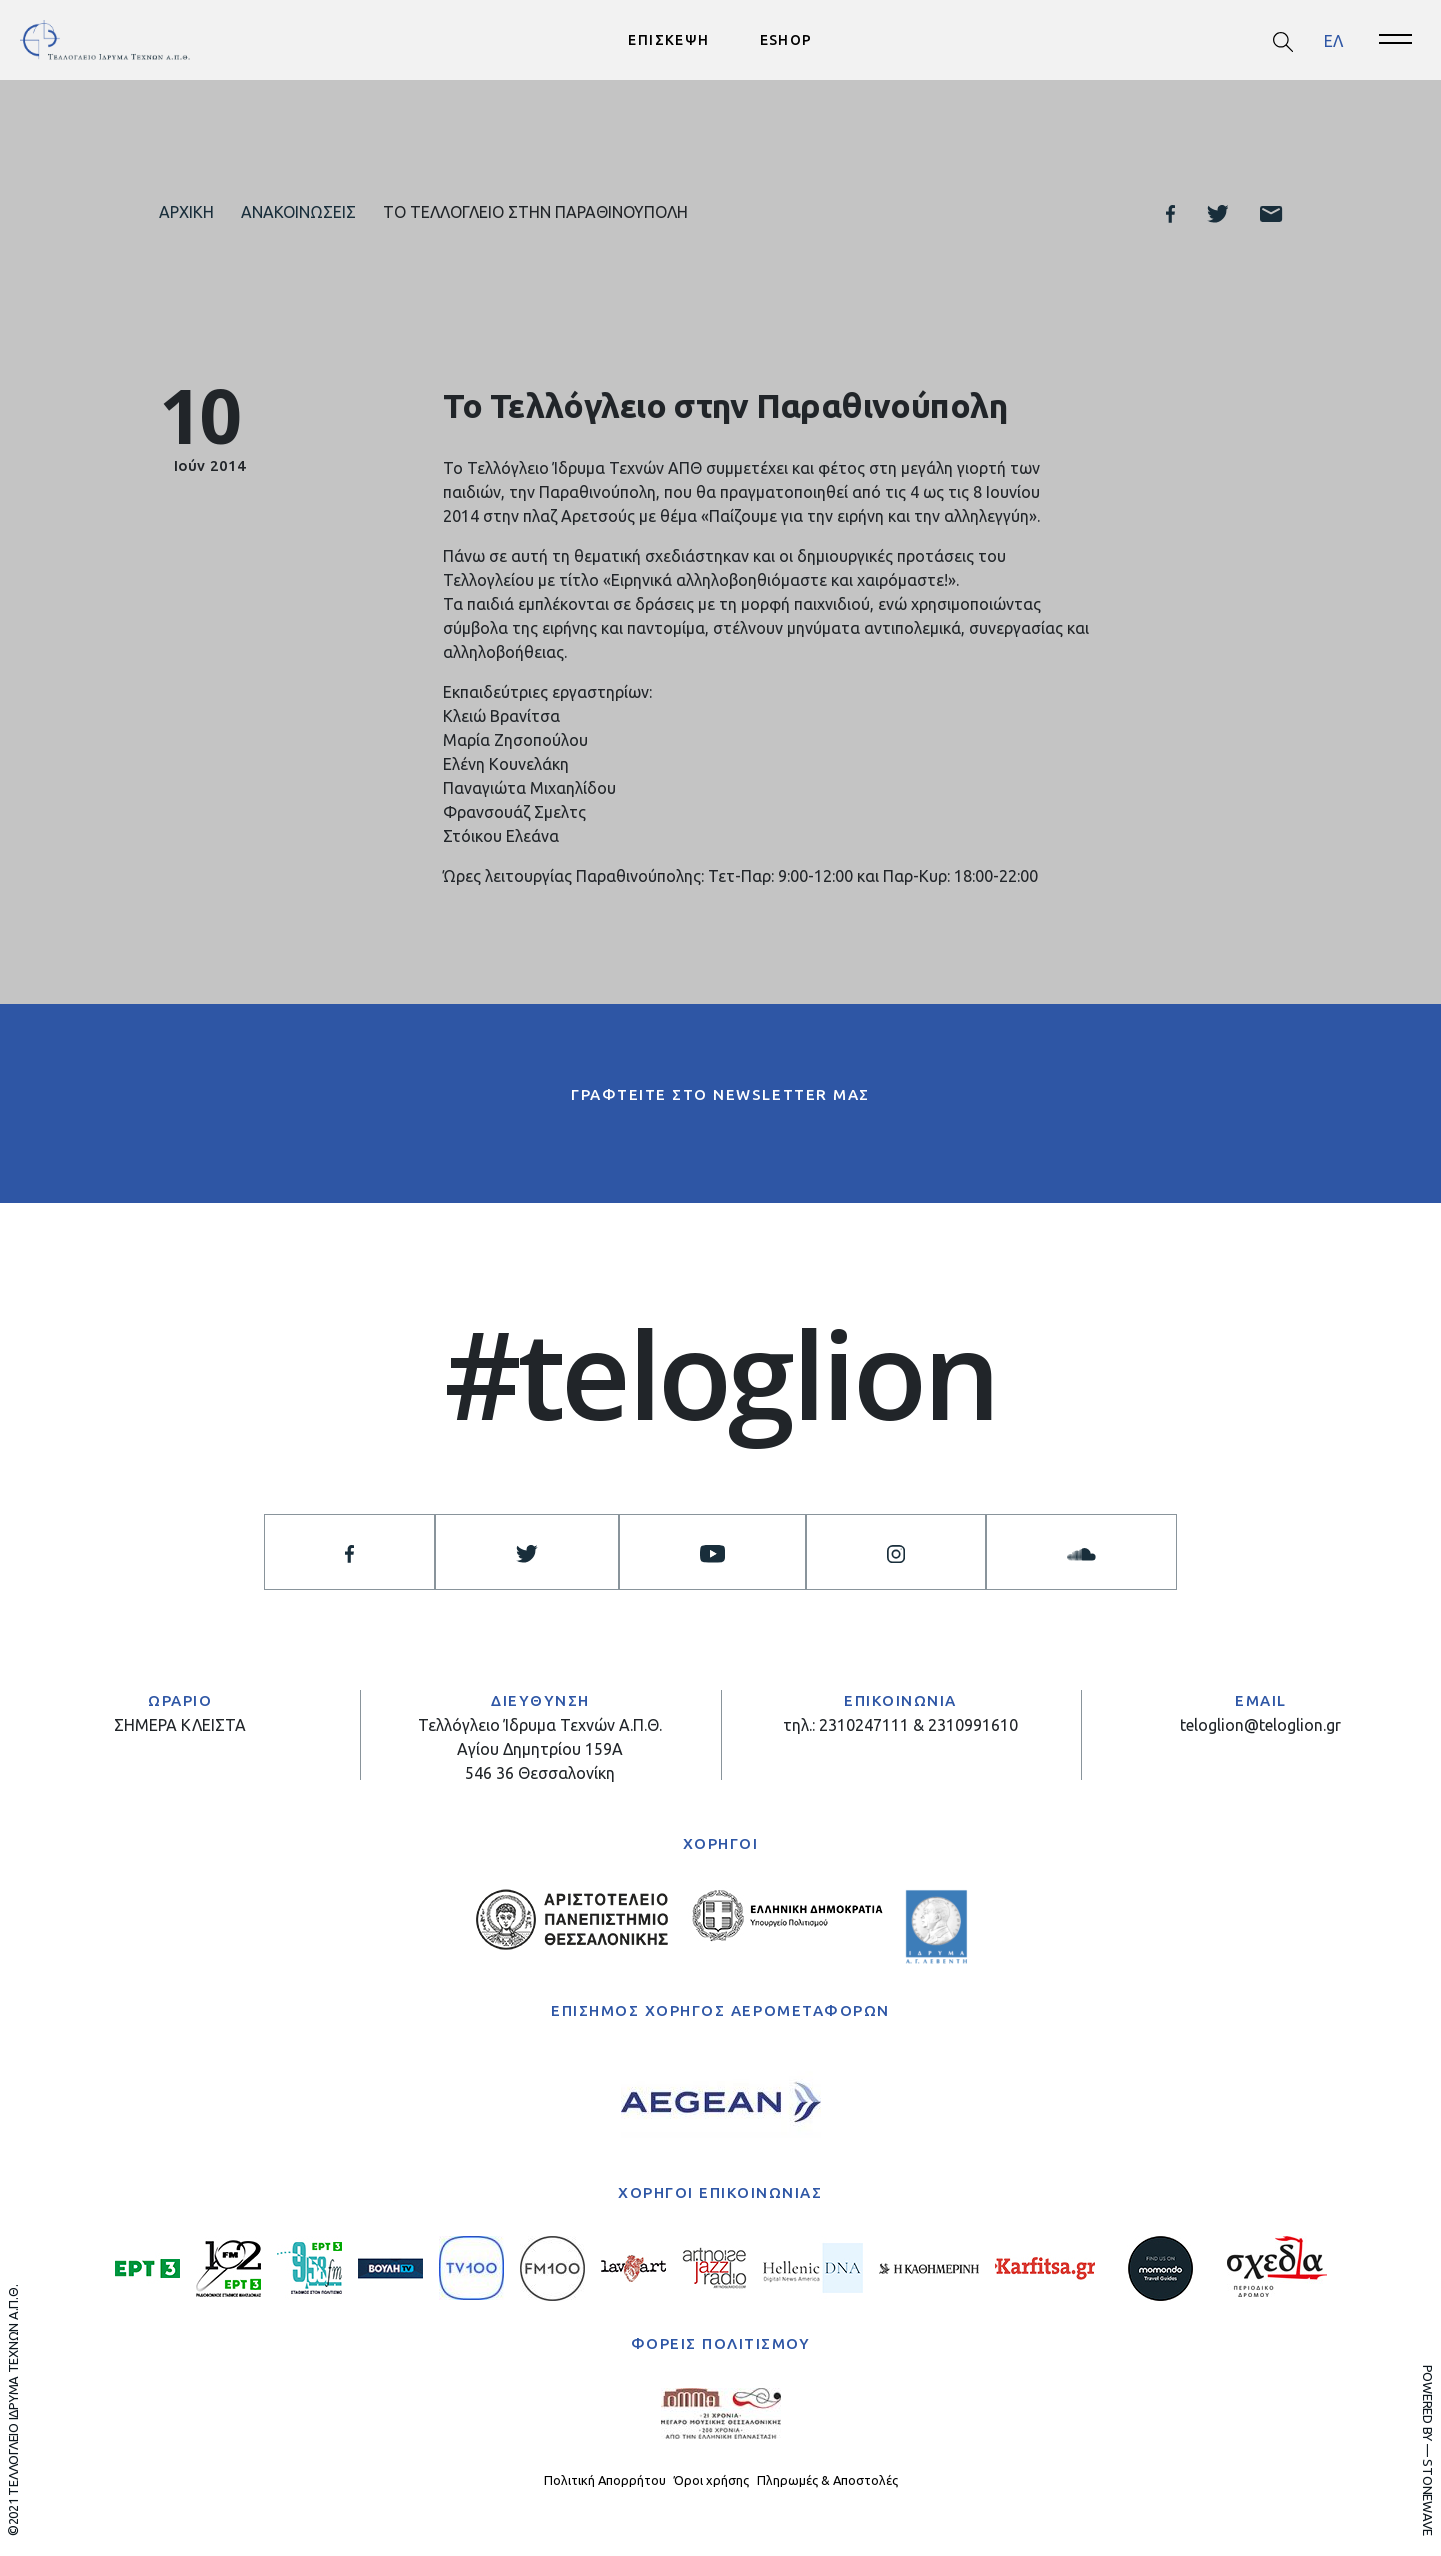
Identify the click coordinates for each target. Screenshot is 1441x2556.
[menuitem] (1333, 40)
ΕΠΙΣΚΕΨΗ (668, 40)
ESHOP (786, 40)
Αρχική (186, 212)
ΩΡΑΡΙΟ (180, 1700)
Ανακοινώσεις (298, 212)
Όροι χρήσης (711, 2480)
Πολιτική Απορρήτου (605, 2480)
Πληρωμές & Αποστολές (827, 2480)
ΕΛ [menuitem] (1333, 40)
